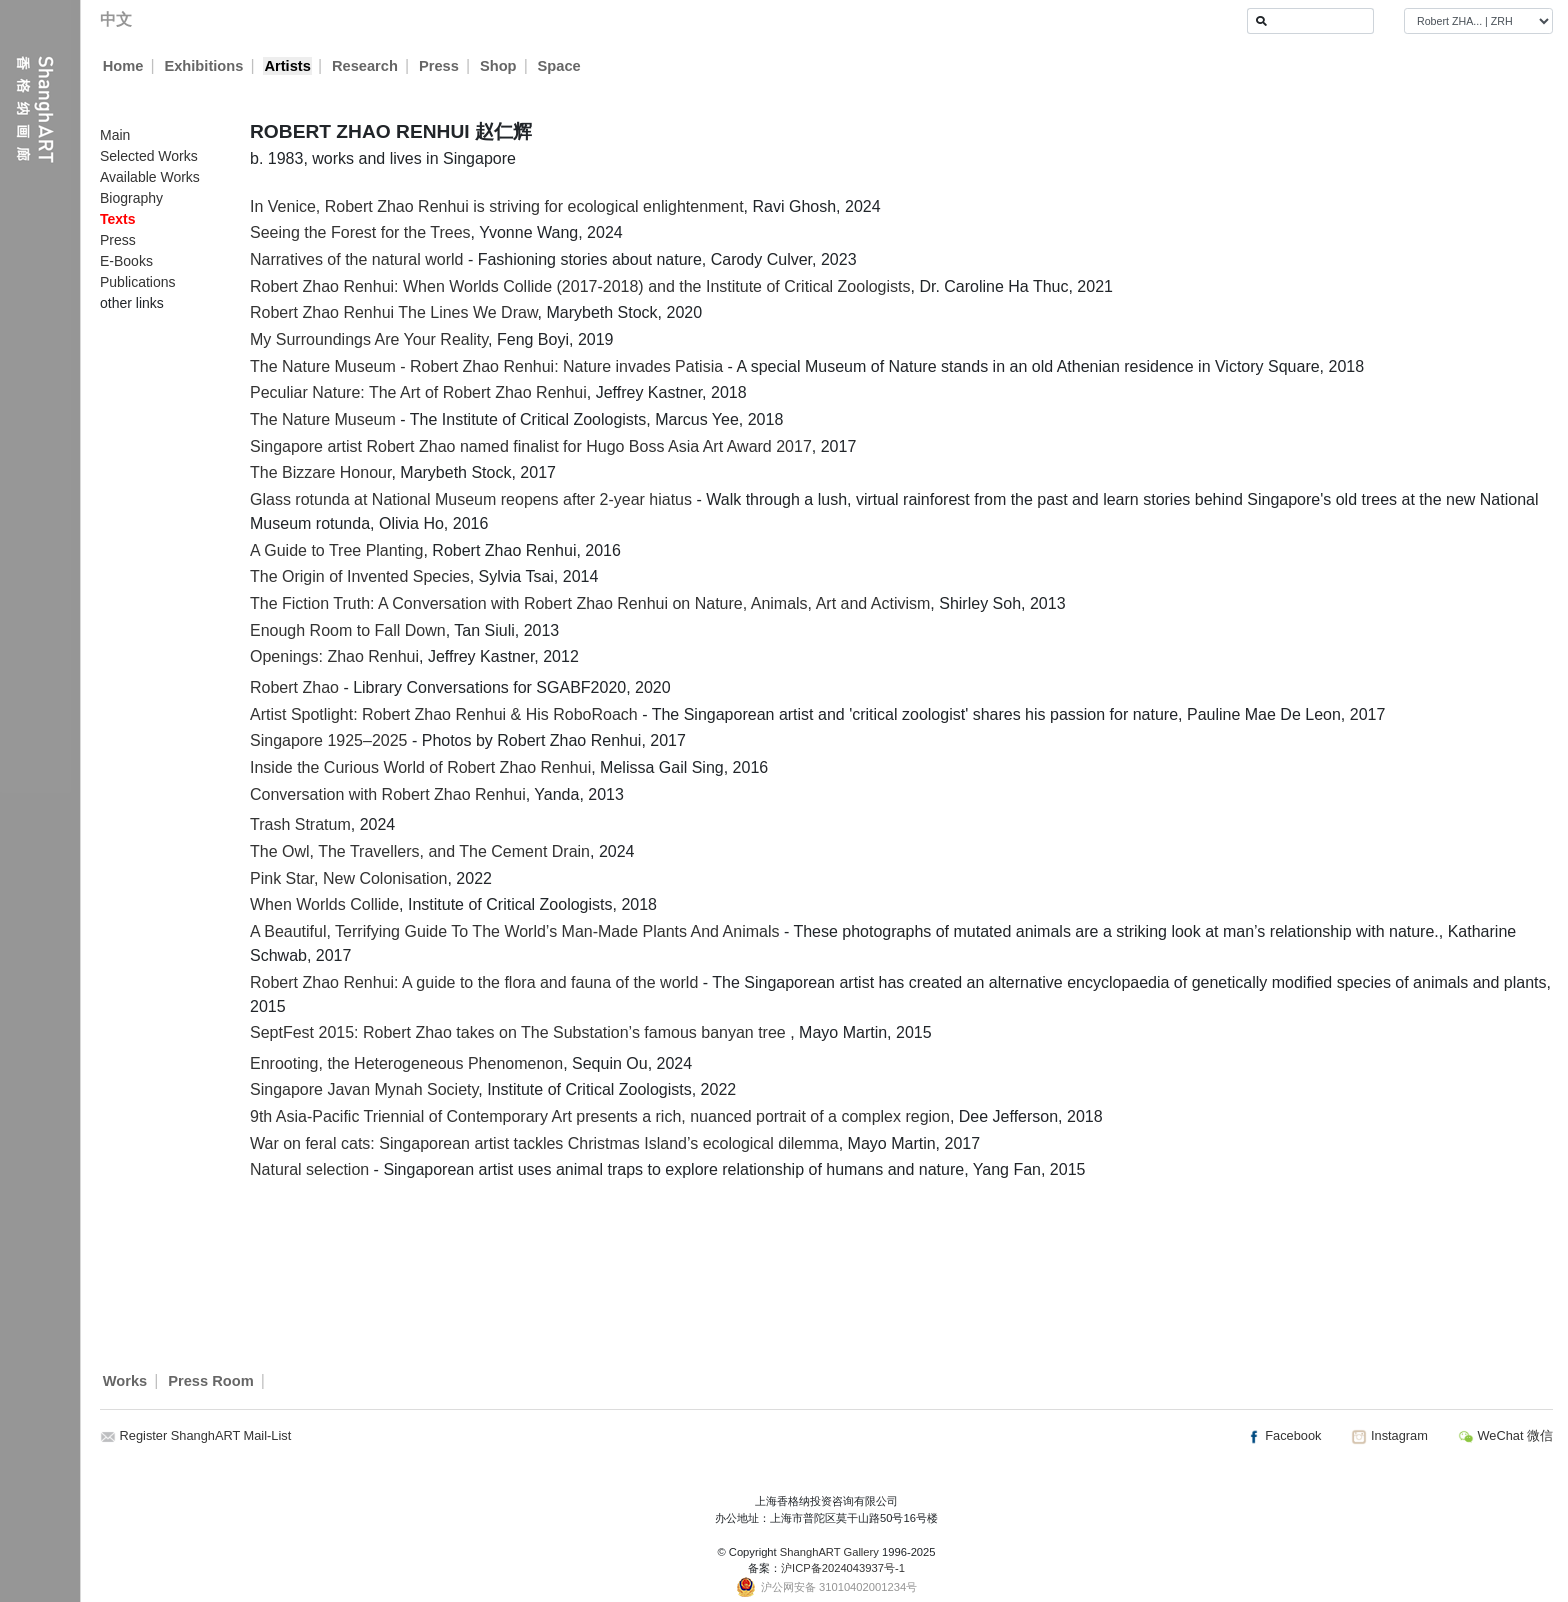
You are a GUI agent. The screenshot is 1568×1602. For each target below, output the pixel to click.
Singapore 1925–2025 (328, 740)
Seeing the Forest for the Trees (360, 232)
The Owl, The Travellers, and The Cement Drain (420, 851)
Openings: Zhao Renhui (334, 656)
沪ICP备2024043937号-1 (843, 1568)
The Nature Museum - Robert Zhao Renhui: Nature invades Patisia (486, 366)
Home (123, 66)
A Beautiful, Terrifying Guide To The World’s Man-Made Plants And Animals (514, 931)
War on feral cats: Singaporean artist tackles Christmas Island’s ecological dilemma (544, 1143)
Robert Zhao (294, 687)
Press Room (211, 1381)
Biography (131, 198)
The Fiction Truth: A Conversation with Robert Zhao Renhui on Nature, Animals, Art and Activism (590, 603)
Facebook (1284, 1435)
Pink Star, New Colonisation (348, 878)
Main (115, 135)
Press (439, 66)
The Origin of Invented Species (360, 576)
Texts (118, 219)
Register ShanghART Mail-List (206, 1435)
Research (365, 66)
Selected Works (149, 156)
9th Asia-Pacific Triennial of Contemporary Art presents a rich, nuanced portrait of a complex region (600, 1116)
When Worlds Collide (324, 904)
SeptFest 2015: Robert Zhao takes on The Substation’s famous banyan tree (520, 1032)
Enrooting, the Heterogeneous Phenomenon (406, 1063)
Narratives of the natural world (356, 259)
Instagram (1389, 1435)
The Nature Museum (323, 419)
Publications (138, 282)
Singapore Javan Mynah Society (364, 1089)
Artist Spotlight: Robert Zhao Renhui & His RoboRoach (444, 714)
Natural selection (309, 1169)
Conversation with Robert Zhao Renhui (388, 794)
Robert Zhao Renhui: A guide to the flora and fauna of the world (474, 982)
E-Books (126, 261)
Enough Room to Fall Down (348, 630)
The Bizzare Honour (320, 472)
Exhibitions (203, 66)
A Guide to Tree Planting (336, 550)
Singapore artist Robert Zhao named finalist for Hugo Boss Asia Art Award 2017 (531, 446)
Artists (287, 66)
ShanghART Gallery (829, 1552)
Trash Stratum (300, 824)
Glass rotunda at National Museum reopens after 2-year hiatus (471, 499)
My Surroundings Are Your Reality (369, 339)
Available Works (150, 177)
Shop (498, 66)
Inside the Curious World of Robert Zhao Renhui (420, 767)
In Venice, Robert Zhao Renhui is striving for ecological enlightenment (497, 206)
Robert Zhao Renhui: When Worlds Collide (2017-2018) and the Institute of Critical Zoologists (580, 286)
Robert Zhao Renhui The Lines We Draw (394, 312)
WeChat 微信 (1505, 1435)
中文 (116, 19)
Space (559, 66)
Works (125, 1381)
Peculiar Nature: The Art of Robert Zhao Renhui (418, 392)
